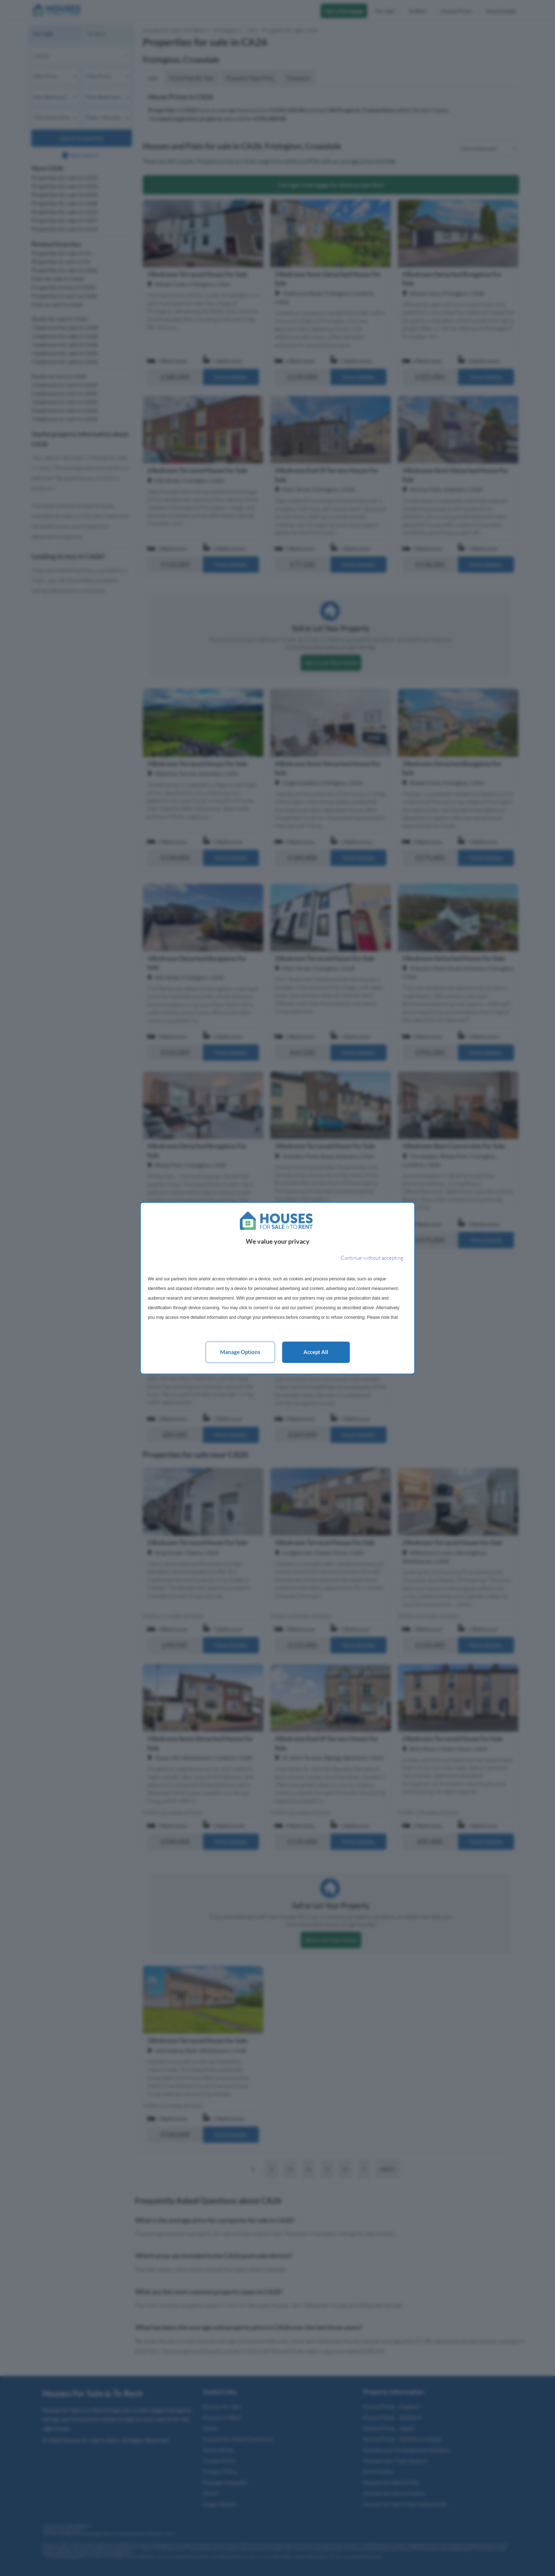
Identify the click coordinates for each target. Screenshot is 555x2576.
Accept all (316, 1352)
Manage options (240, 1352)
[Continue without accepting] (372, 1258)
